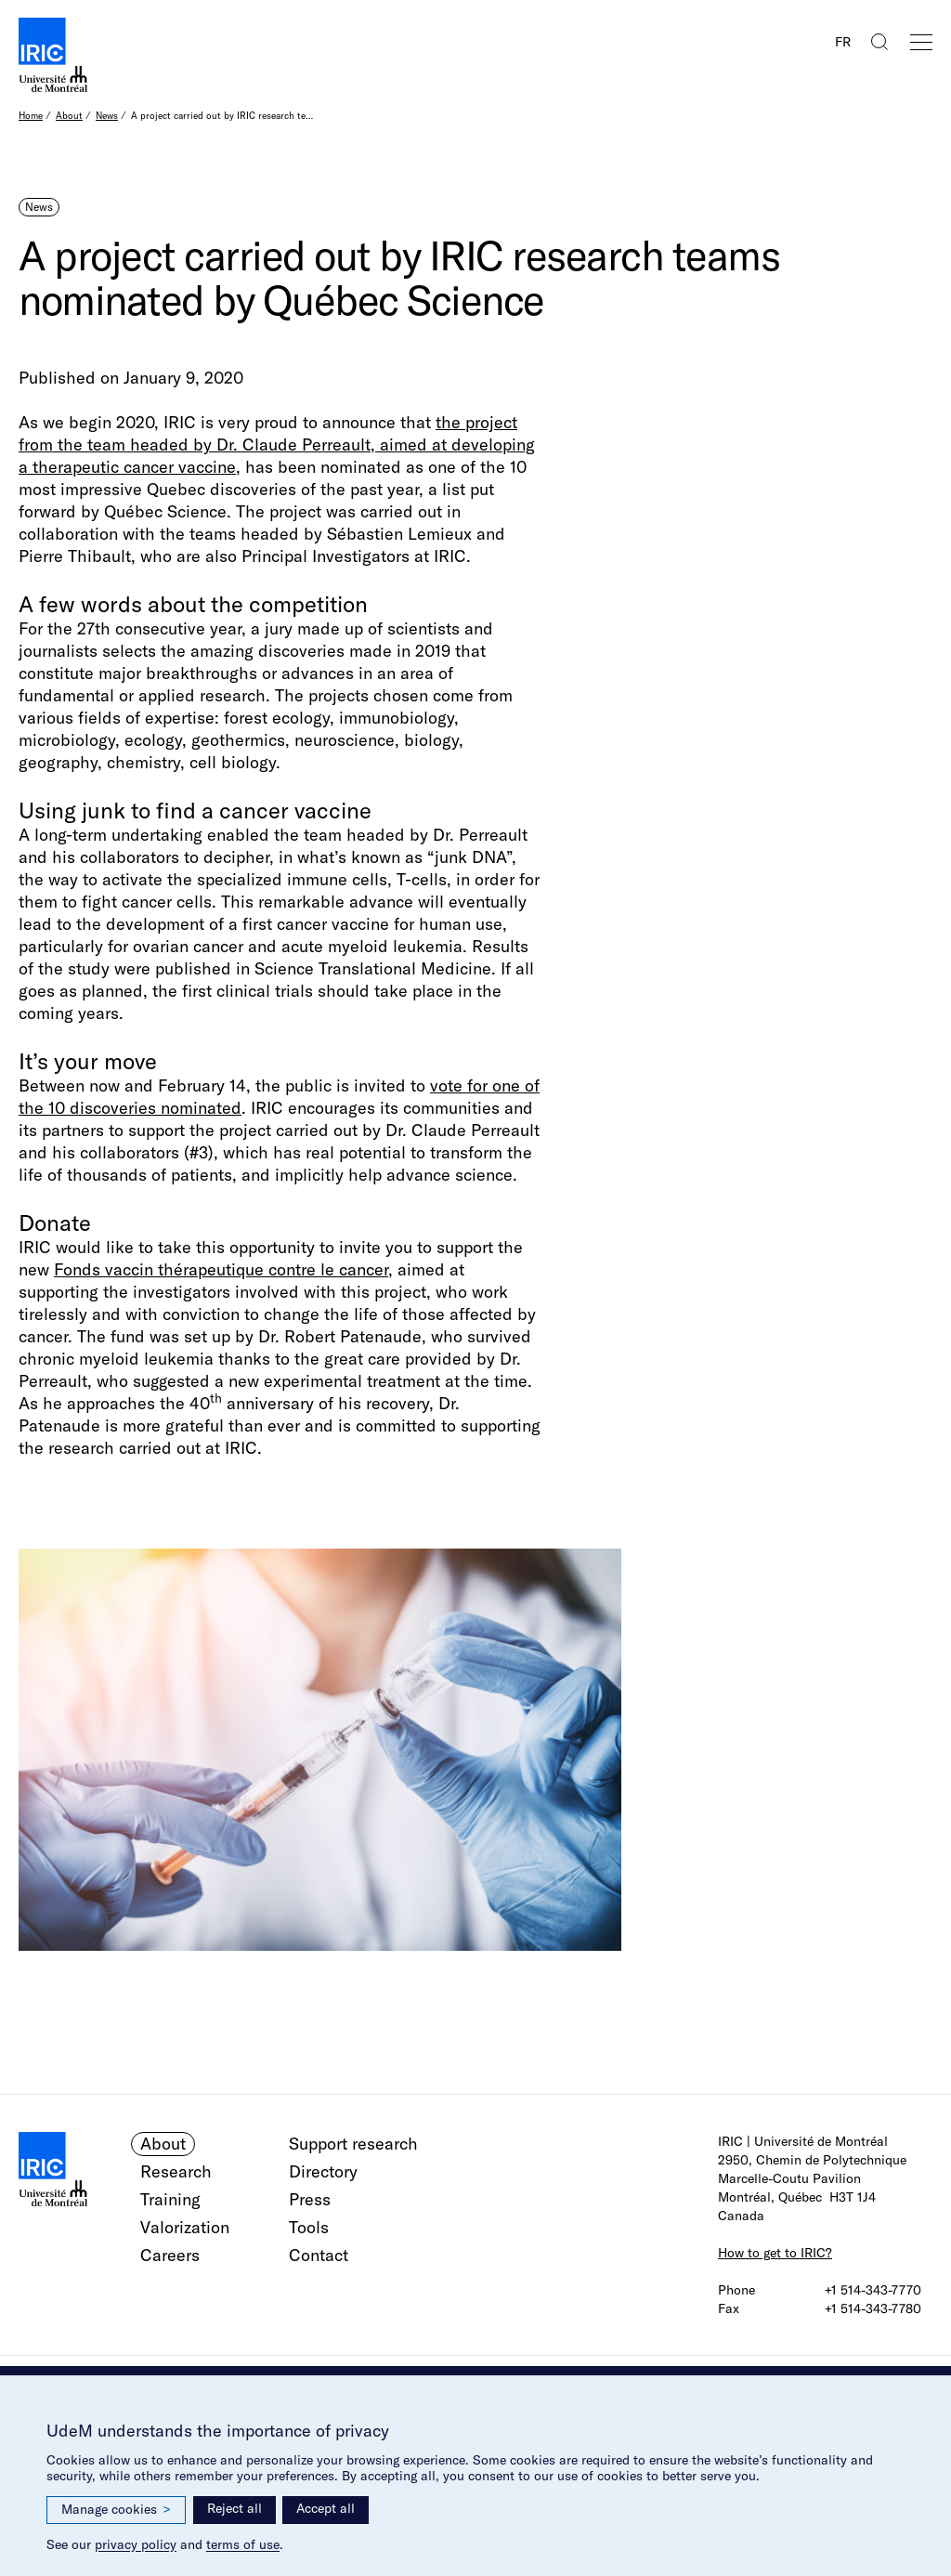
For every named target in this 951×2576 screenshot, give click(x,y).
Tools (309, 2227)
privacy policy (135, 2544)
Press (310, 2199)
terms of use (243, 2544)
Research (176, 2171)
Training (170, 2199)
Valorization (184, 2227)
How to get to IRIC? (775, 2252)
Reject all (234, 2508)
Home (31, 116)
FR (843, 41)
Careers (170, 2255)
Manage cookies (116, 2509)
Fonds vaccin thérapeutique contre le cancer (221, 1269)
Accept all (325, 2508)
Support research (353, 2143)
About (69, 116)
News (107, 116)
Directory (323, 2171)
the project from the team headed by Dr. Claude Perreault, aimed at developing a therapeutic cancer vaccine (277, 444)
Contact (318, 2255)
